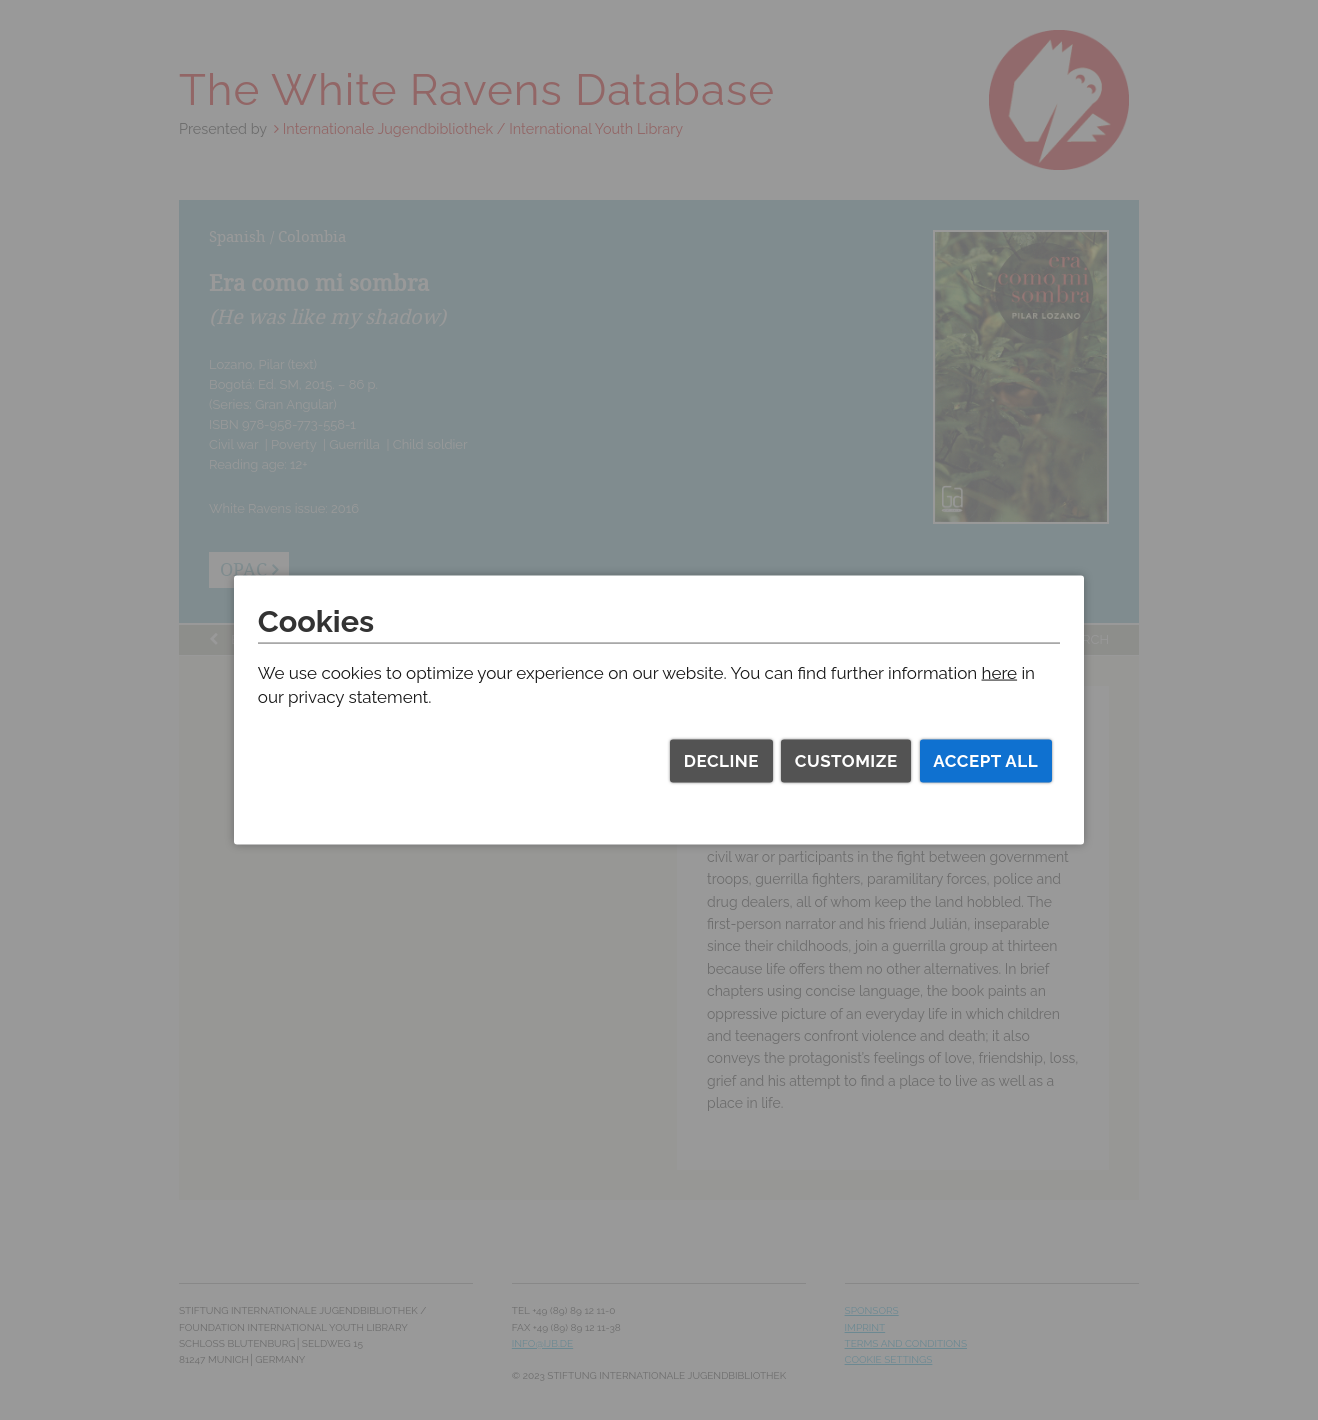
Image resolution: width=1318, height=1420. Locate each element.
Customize (846, 761)
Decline (721, 761)
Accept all (985, 761)
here (1000, 673)
